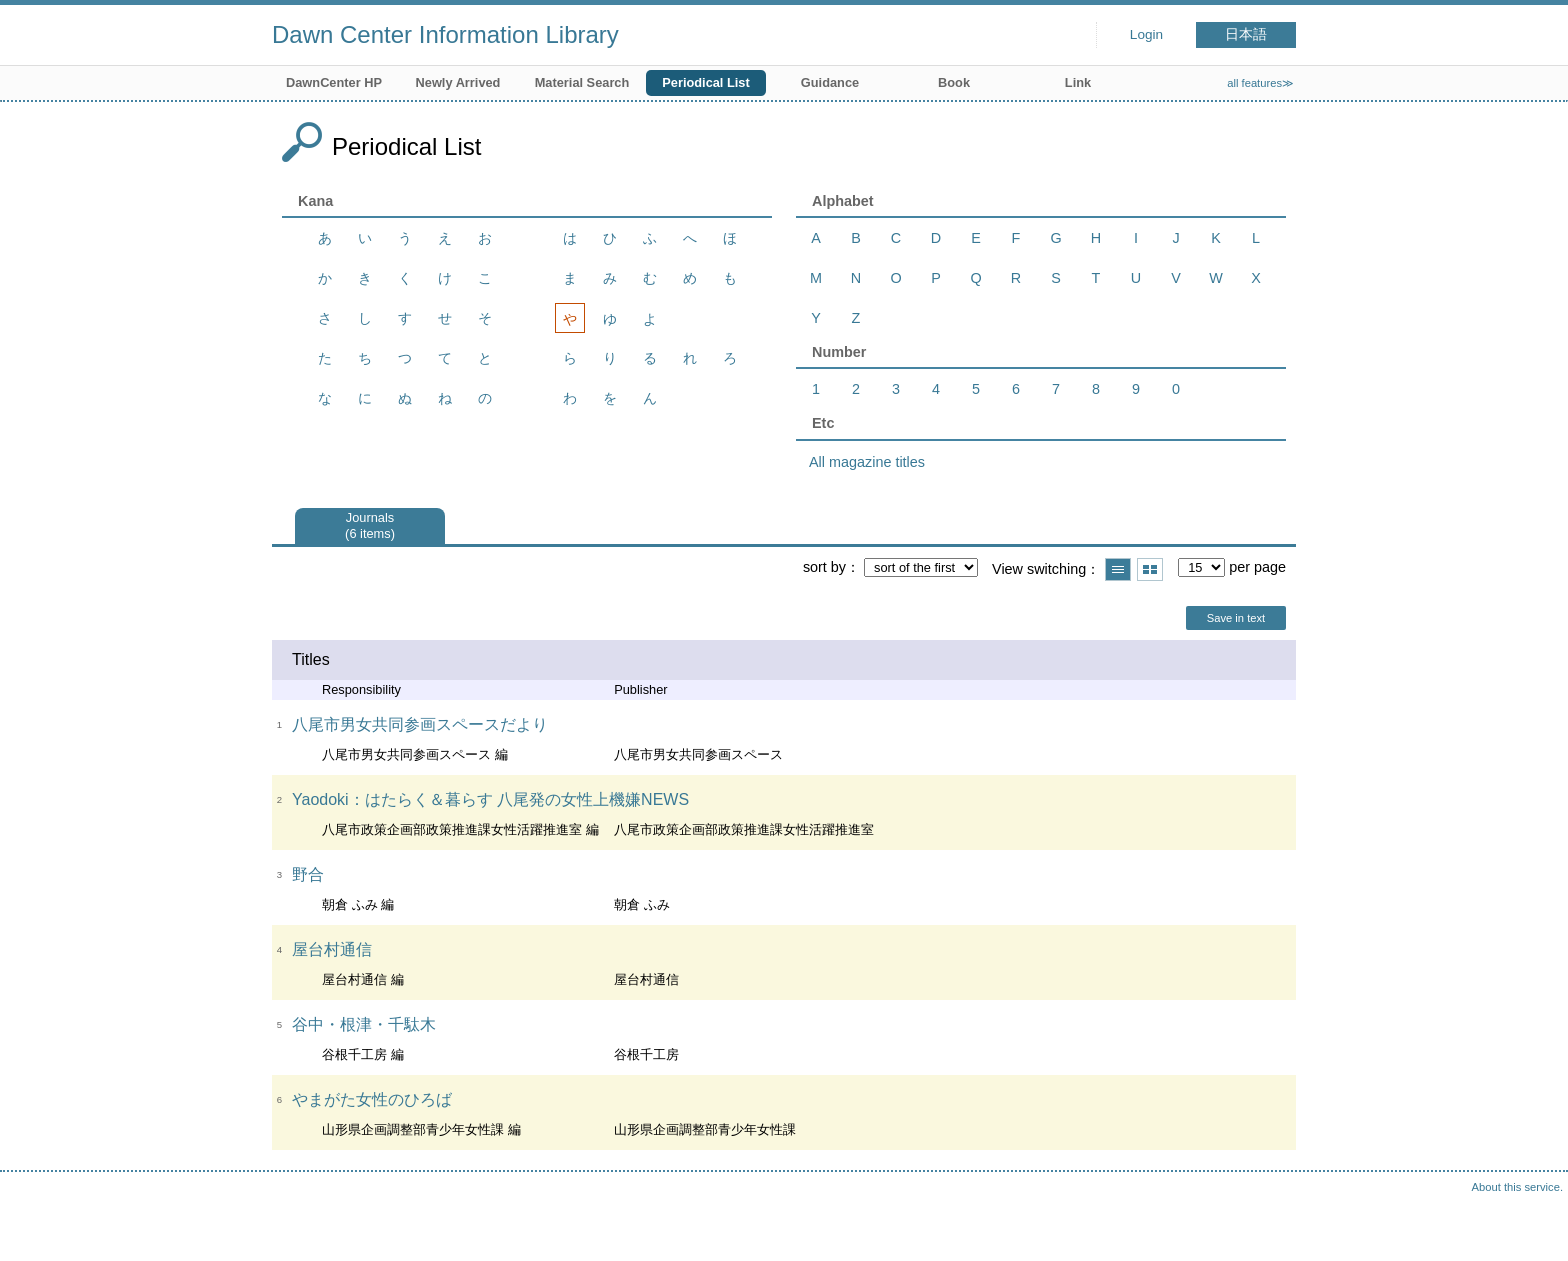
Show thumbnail (1150, 569)
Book (954, 82)
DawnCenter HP (334, 82)
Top (1533, 1226)
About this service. (1517, 1187)
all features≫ (1260, 83)
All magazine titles (867, 462)
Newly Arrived (458, 82)
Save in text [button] (1236, 618)
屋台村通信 (332, 949)
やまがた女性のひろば (372, 1099)
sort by (824, 567)
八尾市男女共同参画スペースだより (420, 724)
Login (1146, 34)
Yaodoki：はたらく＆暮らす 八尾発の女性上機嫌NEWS (490, 799)
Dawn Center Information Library (445, 34)
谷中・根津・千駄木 (364, 1024)
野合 (308, 874)
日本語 (1246, 34)
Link (1078, 82)
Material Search (582, 82)
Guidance (830, 82)
